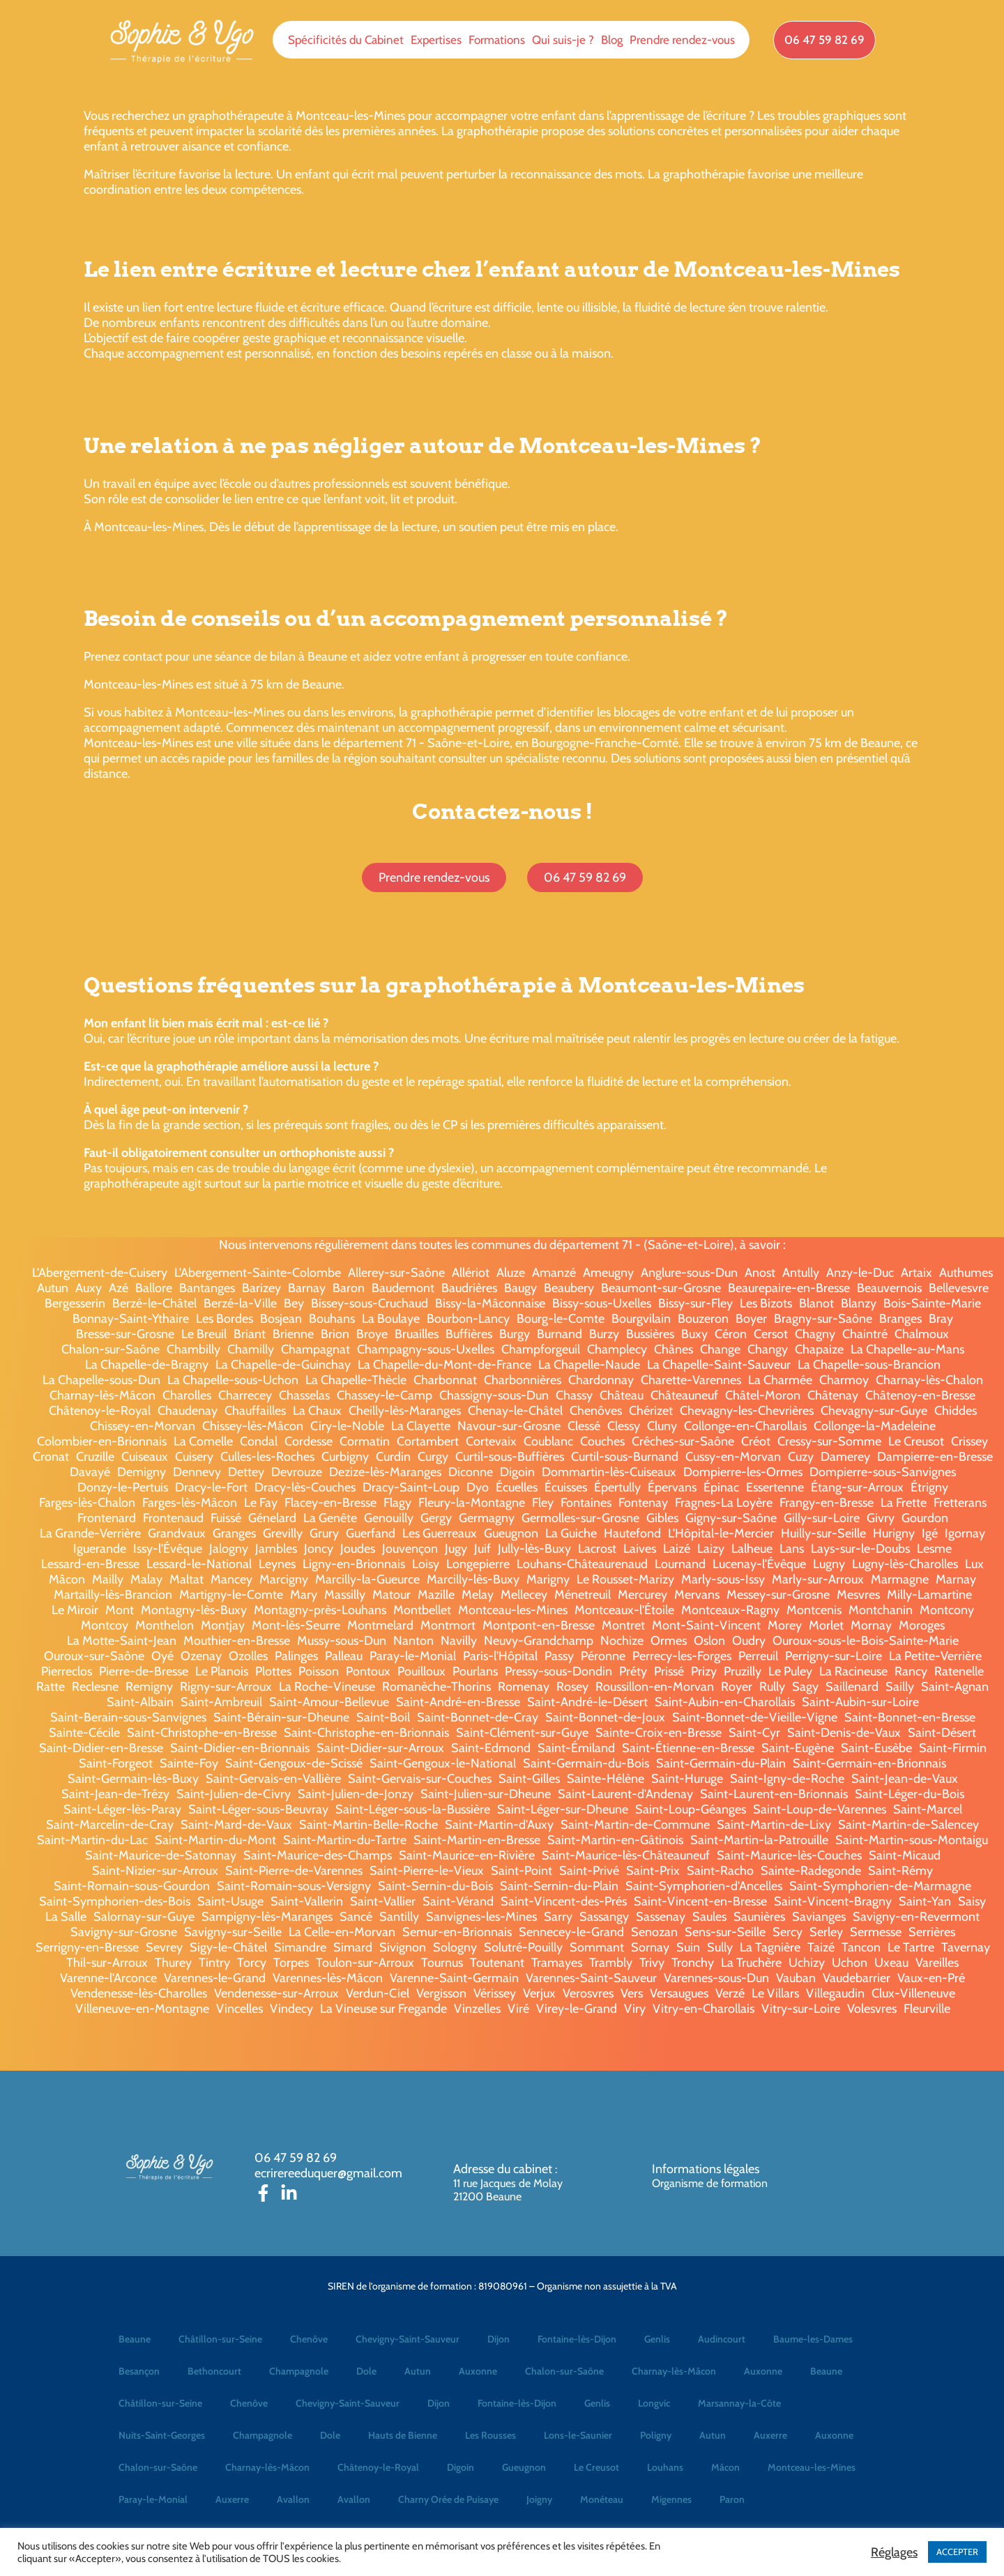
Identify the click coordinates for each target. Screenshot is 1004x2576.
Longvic (654, 2403)
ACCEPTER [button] (957, 2551)
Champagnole (298, 2371)
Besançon (139, 2371)
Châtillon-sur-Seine (220, 2339)
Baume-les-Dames (813, 2339)
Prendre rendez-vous (682, 40)
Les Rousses (490, 2435)
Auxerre (770, 2435)
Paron (732, 2499)
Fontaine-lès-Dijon (577, 2339)
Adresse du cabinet (504, 2169)
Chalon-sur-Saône (564, 2371)
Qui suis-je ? (563, 40)
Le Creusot (596, 2467)
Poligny (655, 2435)
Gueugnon (524, 2467)
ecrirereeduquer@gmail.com (328, 2173)
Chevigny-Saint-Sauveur (407, 2339)
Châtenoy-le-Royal (378, 2467)
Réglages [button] (894, 2552)
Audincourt (721, 2339)
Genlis (657, 2339)
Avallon (293, 2499)
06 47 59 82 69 (295, 2157)
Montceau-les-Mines (811, 2467)
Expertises (436, 40)
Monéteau (601, 2499)
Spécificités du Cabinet (346, 40)
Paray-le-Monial (153, 2499)
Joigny (539, 2499)
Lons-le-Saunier (578, 2435)
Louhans (665, 2467)
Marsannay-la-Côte (739, 2403)
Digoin (460, 2467)
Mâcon (725, 2467)
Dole (366, 2371)
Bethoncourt (214, 2371)
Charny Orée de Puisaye (448, 2499)
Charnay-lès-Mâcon (674, 2371)
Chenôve (309, 2339)
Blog (612, 40)
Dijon (498, 2339)
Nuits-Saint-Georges (162, 2435)
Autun (417, 2371)
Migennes (671, 2499)
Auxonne (478, 2371)
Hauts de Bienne (402, 2435)
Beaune (135, 2339)
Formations (497, 40)
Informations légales (705, 2169)
